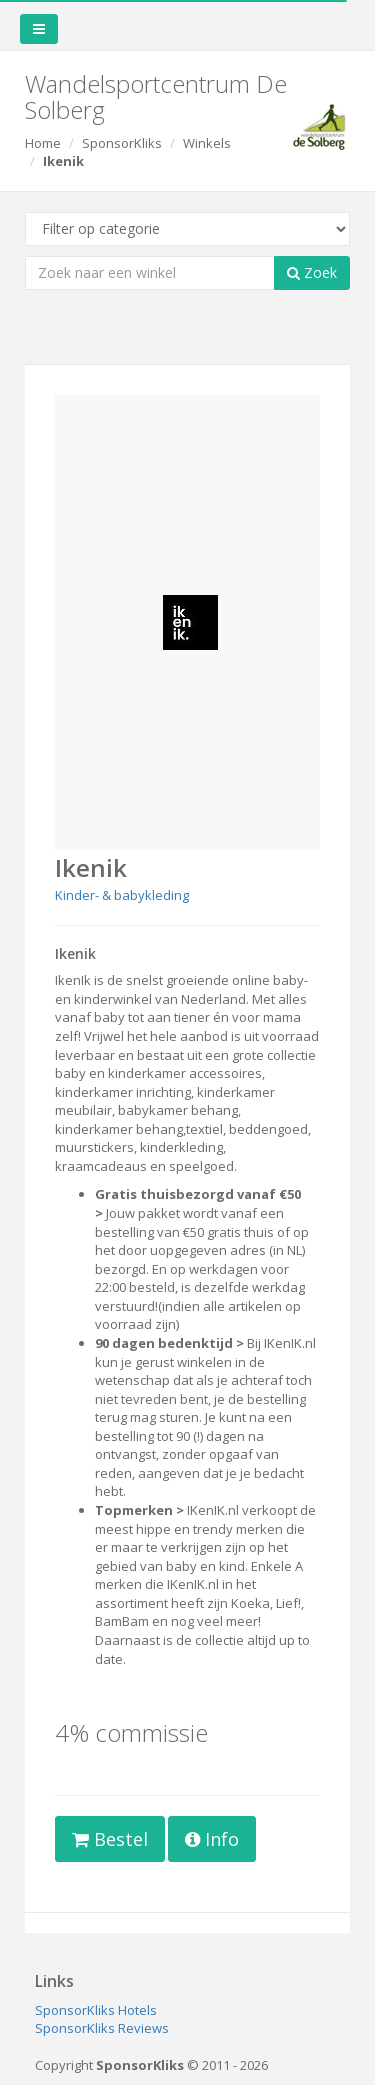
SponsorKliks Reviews (102, 2028)
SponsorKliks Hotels (96, 2010)
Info (212, 1839)
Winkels (207, 143)
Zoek (312, 272)
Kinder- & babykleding (122, 895)
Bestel (110, 1839)
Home (43, 143)
